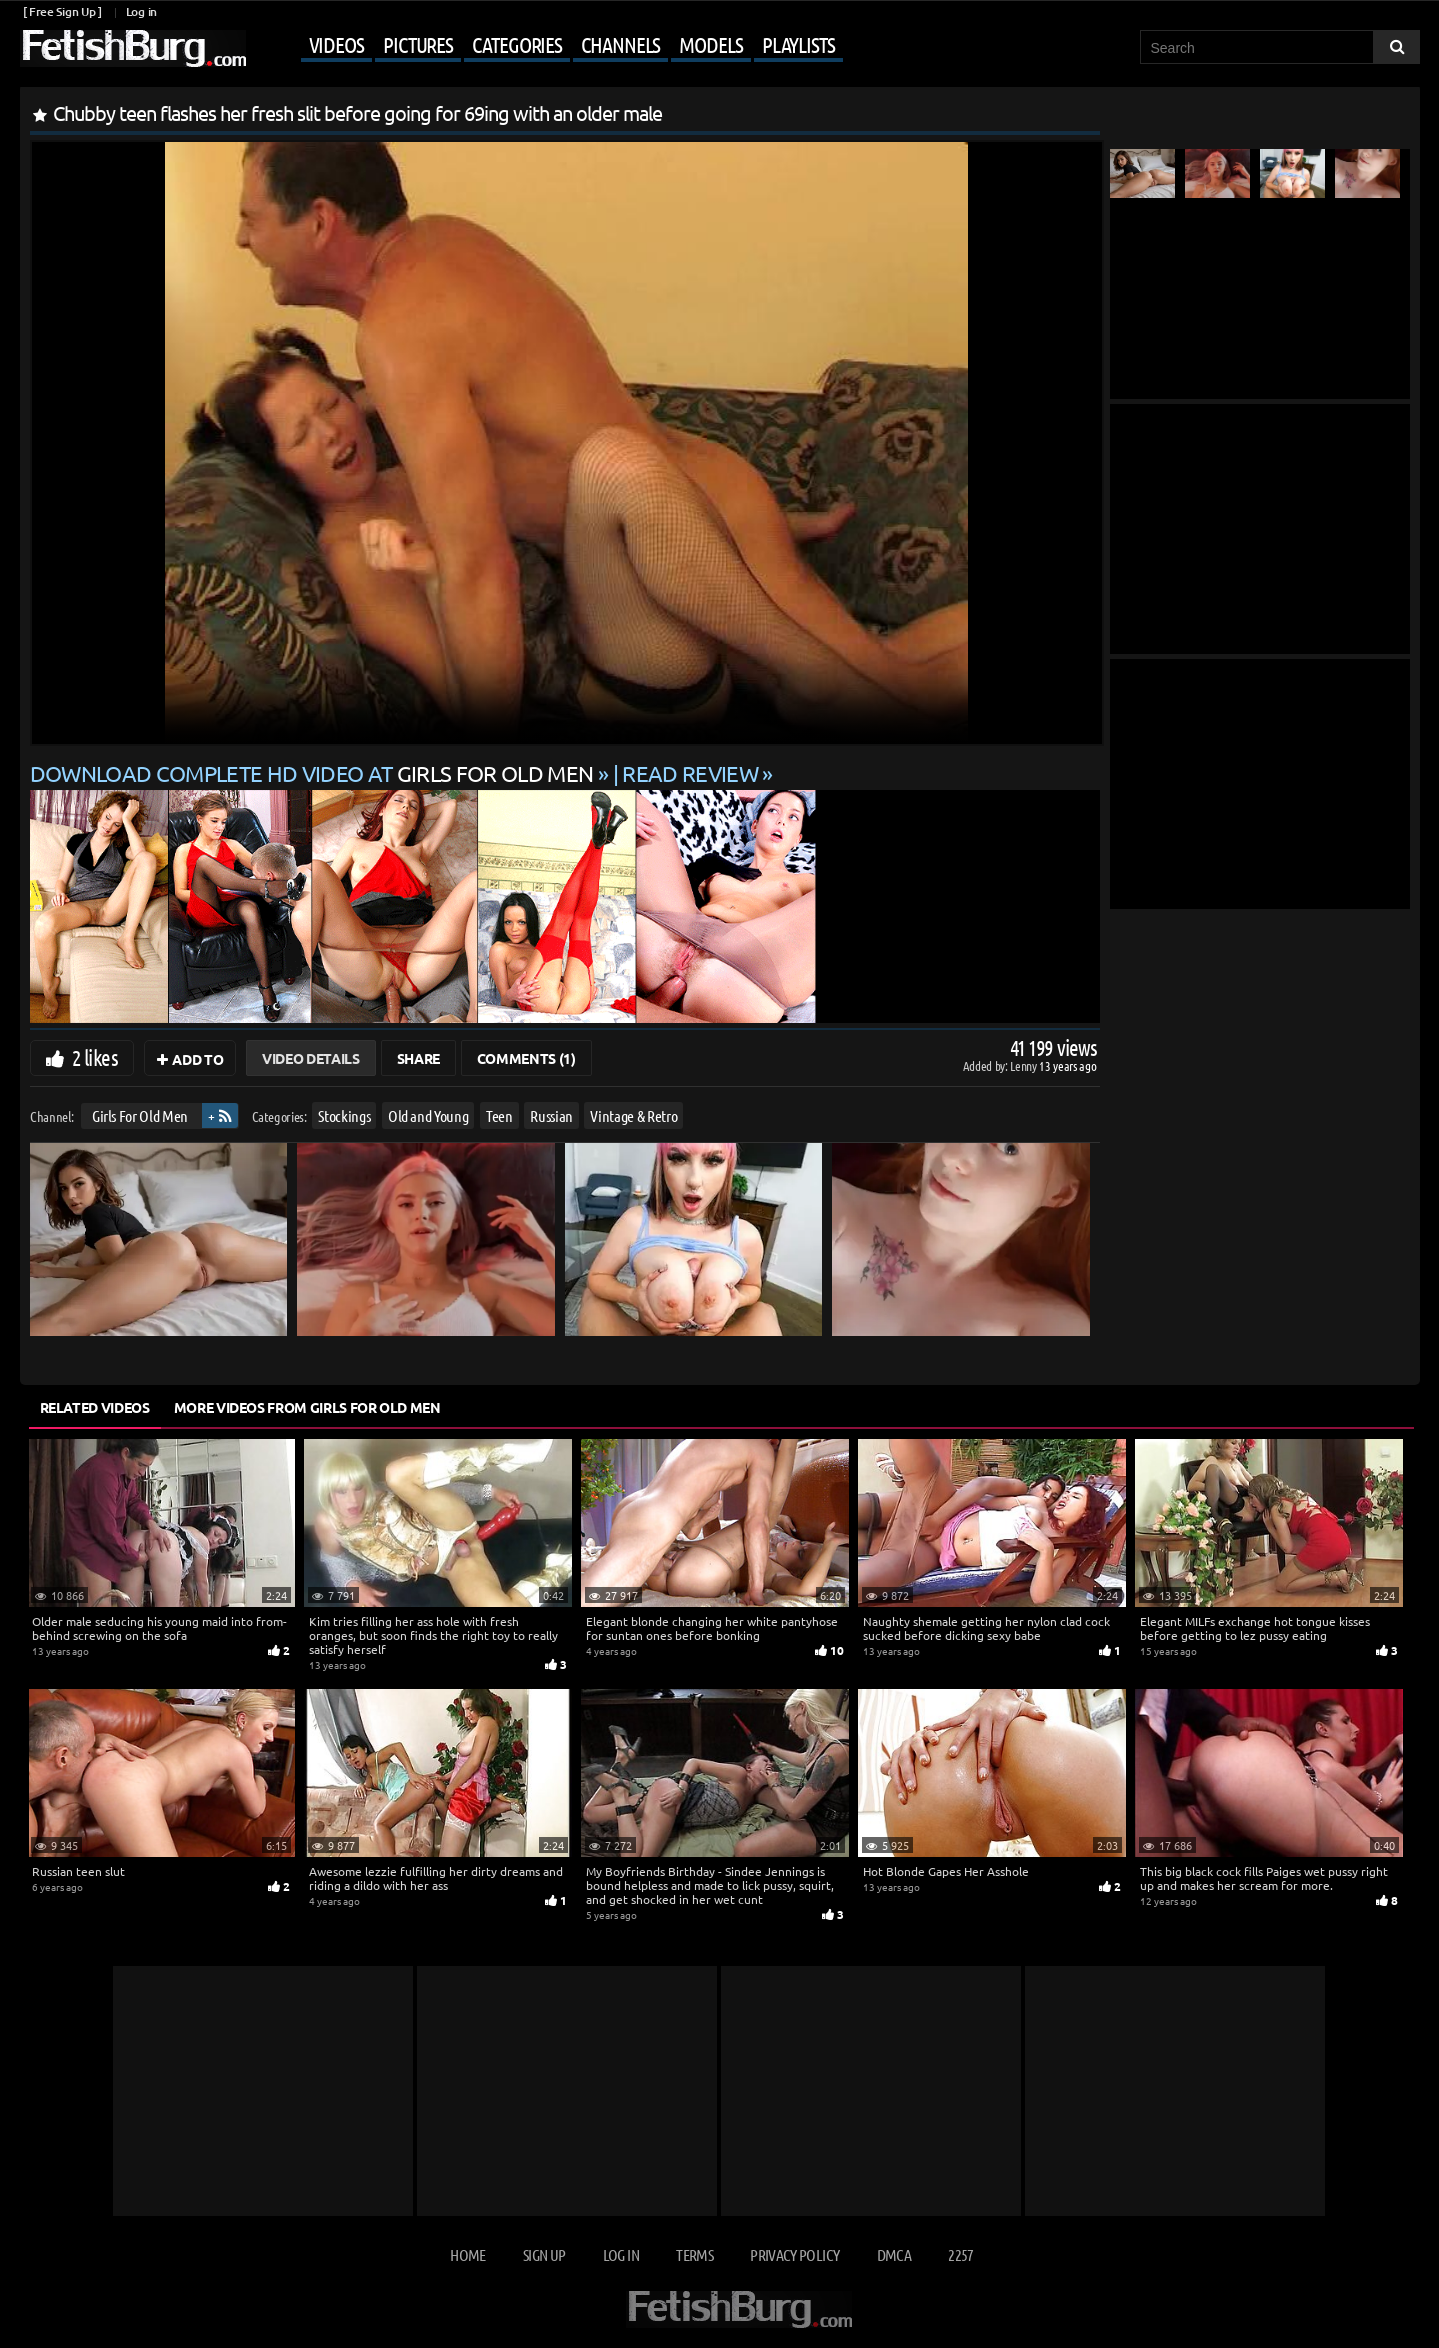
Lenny (1024, 1065)
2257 (960, 2254)
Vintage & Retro (633, 1115)
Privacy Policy (794, 2254)
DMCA (894, 2254)
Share (418, 1058)
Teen (498, 1115)
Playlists (798, 44)
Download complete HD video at (314, 773)
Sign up (544, 2254)
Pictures (418, 44)
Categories (517, 44)
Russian (551, 1115)
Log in (141, 11)
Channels (620, 44)
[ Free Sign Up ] (62, 11)
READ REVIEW (690, 773)
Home (467, 2254)
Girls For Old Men (139, 1115)
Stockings (344, 1115)
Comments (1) (526, 1058)
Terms (694, 2254)
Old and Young (427, 1115)
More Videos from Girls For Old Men (307, 1407)
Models (710, 44)
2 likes (95, 1057)
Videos (336, 44)
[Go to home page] (133, 48)
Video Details (310, 1058)
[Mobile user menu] (547, 46)
